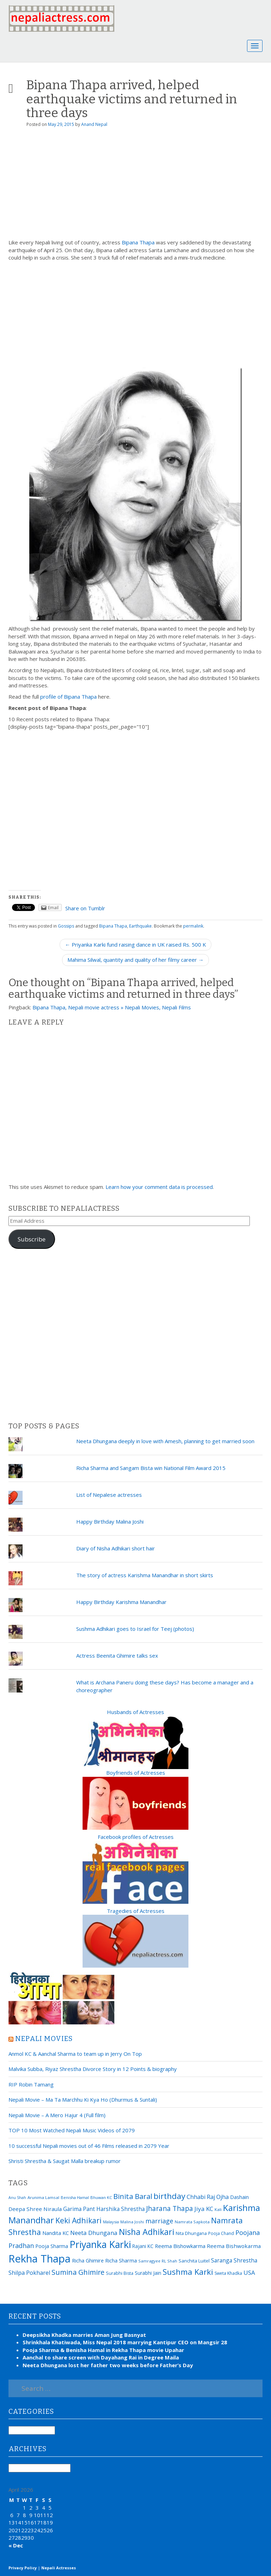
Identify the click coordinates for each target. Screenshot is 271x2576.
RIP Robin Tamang (31, 2084)
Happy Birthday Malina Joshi (110, 1521)
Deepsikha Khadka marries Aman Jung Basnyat (84, 2334)
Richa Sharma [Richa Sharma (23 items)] (121, 2260)
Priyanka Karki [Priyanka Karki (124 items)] (100, 2244)
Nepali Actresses (58, 2567)
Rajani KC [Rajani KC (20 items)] (142, 2246)
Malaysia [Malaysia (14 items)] (111, 2221)
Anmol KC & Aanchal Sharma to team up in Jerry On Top (75, 2053)
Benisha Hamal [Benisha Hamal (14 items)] (75, 2197)
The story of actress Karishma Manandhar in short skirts (144, 1575)
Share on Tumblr (85, 908)
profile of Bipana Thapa (68, 696)
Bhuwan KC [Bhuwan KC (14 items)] (101, 2197)
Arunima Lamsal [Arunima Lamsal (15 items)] (43, 2197)
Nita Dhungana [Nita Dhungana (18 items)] (191, 2233)
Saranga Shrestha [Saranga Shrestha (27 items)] (234, 2260)
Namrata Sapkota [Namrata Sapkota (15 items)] (192, 2221)
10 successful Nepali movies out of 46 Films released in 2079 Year (88, 2145)
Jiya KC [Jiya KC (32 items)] (203, 2209)
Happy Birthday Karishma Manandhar (121, 1601)
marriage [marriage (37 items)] (159, 2221)
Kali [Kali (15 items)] (218, 2209)
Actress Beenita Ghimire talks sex (117, 1655)
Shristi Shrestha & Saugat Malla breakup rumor (64, 2160)
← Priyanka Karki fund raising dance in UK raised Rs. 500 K (135, 944)
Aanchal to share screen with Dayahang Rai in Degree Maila (101, 2357)
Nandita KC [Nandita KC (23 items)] (55, 2232)
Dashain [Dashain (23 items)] (239, 2196)
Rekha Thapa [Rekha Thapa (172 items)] (39, 2259)
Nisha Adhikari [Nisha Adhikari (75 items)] (146, 2231)
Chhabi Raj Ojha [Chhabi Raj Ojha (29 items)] (208, 2197)
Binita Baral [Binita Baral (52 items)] (132, 2196)
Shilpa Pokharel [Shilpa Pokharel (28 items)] (29, 2273)
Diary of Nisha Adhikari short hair (115, 1548)
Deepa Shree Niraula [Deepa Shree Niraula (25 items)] (35, 2208)
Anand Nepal (94, 124)
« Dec (15, 2545)
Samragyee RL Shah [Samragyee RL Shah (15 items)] (157, 2261)
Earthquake (140, 926)
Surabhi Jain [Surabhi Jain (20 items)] (148, 2273)
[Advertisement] (135, 185)
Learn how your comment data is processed (159, 1186)
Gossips (66, 926)
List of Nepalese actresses (109, 1494)
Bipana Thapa (138, 242)
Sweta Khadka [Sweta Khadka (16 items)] (228, 2273)
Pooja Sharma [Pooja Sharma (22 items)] (51, 2246)
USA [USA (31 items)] (249, 2272)
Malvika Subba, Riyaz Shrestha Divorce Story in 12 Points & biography (92, 2068)
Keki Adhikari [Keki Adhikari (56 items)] (78, 2220)
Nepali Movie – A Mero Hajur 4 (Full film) (57, 2115)
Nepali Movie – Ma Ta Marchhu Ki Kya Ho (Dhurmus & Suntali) (82, 2099)
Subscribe (32, 1239)
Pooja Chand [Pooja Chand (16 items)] (221, 2233)
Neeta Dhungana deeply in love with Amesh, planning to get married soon (165, 1441)
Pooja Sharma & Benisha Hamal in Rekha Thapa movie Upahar (103, 2349)
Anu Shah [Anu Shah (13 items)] (17, 2197)
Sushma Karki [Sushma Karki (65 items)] (188, 2271)
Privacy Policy (22, 2567)
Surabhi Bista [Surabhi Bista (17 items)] (119, 2273)
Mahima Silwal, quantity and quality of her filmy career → (135, 959)
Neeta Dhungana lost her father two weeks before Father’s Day (108, 2365)
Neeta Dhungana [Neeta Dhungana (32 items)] (94, 2233)
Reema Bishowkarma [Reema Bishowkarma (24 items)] (180, 2245)
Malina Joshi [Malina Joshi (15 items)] (132, 2221)
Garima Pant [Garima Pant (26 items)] (79, 2209)
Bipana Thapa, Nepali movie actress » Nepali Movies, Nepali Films (111, 1007)
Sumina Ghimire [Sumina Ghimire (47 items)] (78, 2272)
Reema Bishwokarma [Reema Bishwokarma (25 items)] (234, 2245)
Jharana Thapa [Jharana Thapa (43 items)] (169, 2208)
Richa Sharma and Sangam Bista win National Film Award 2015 (150, 1467)
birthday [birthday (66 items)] (169, 2196)
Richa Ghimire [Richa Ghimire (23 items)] (88, 2260)
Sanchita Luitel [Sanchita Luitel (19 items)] (194, 2261)
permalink (193, 926)
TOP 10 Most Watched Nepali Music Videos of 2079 (71, 2130)
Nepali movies (44, 2039)
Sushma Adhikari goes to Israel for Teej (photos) (135, 1628)
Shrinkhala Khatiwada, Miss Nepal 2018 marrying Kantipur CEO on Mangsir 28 (125, 2342)
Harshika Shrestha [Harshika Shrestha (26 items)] (120, 2209)
